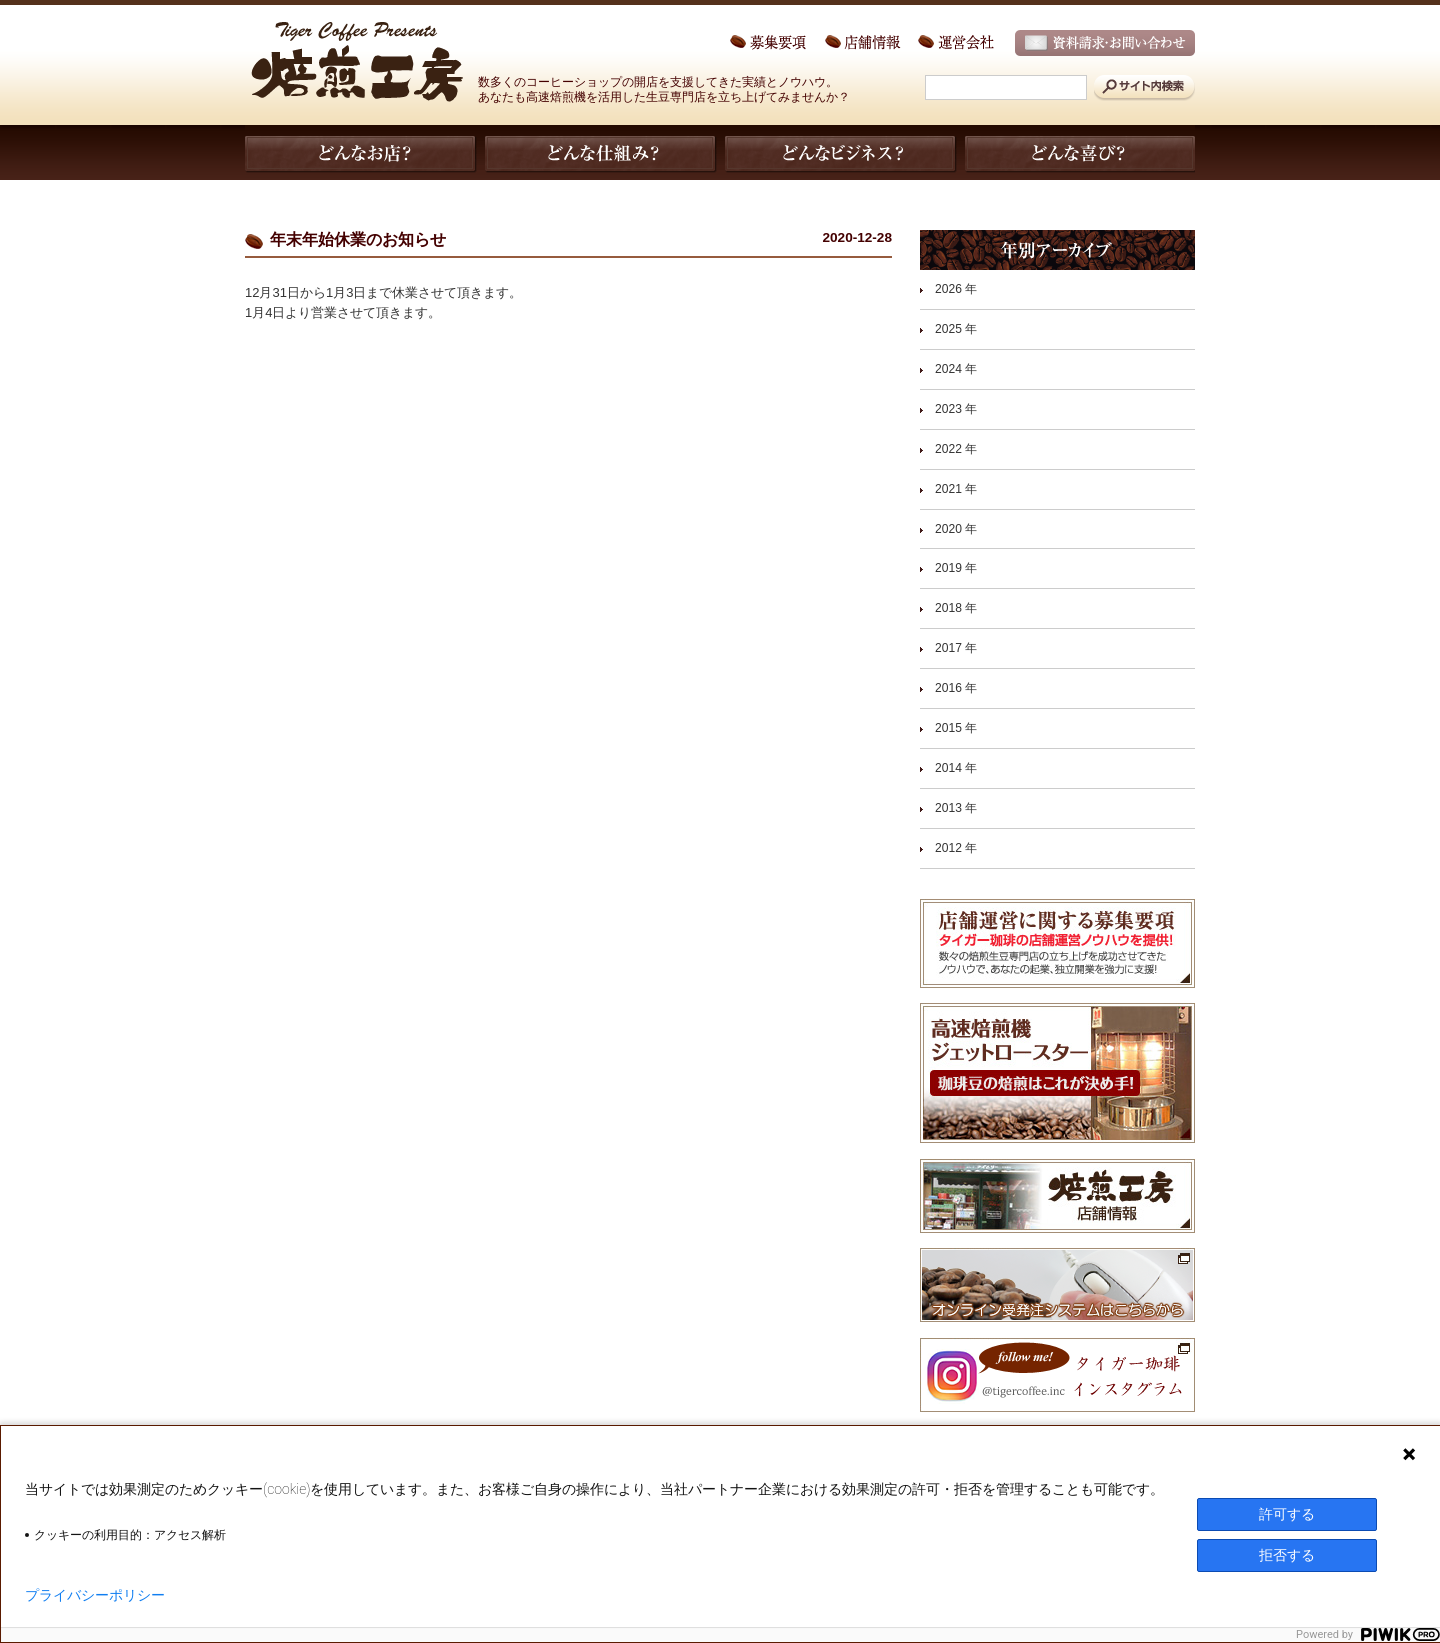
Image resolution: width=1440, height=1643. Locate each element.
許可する (1287, 1514)
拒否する (1287, 1555)
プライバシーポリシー (95, 1595)
